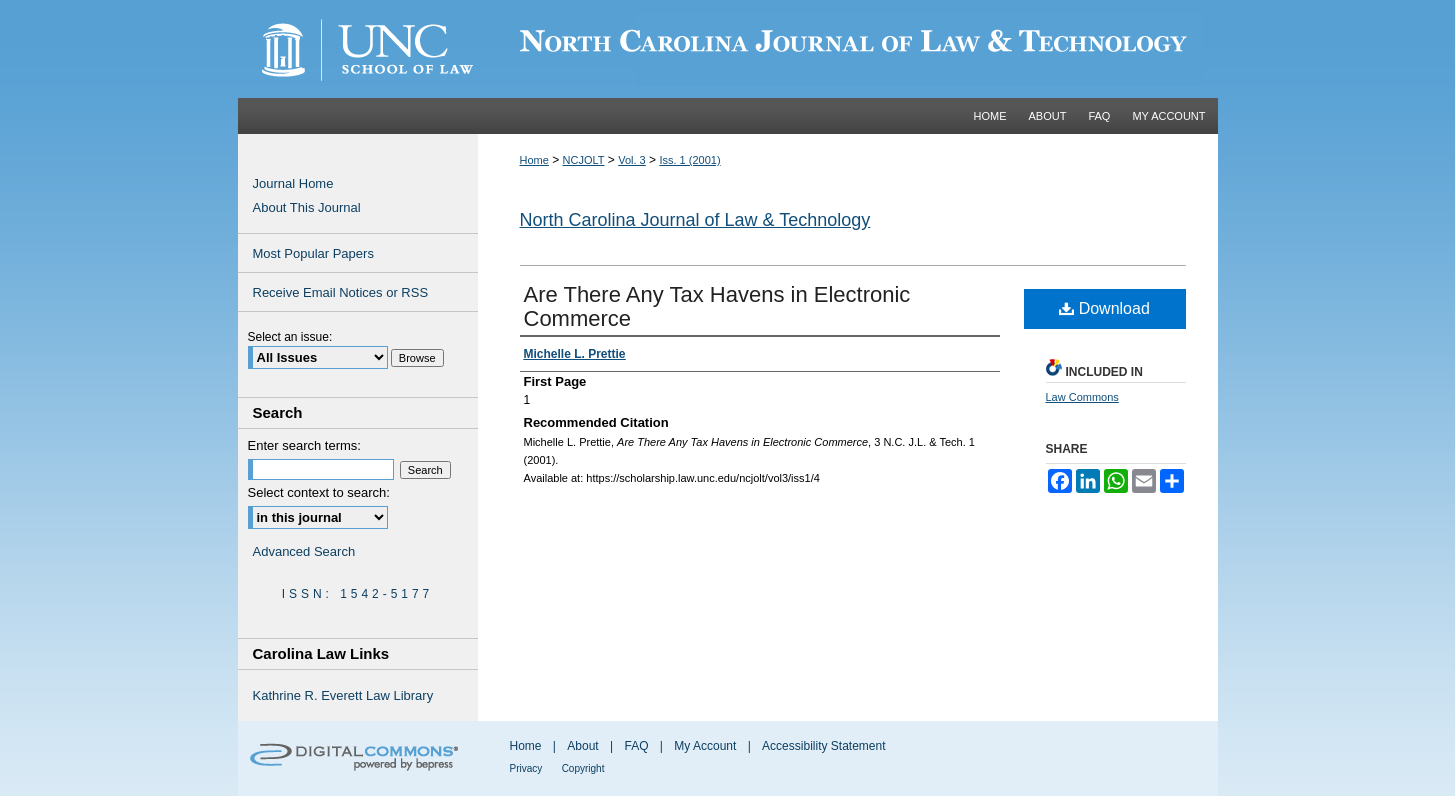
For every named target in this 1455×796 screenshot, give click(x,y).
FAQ (636, 746)
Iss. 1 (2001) (689, 160)
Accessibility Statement (823, 746)
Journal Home (293, 183)
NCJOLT (584, 160)
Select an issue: (290, 337)
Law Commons (1082, 397)
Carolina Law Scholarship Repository (848, 49)
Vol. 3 (632, 160)
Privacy (526, 768)
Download (1104, 308)
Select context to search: (319, 492)
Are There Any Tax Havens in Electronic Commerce (717, 306)
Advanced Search (304, 551)
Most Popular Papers (313, 253)
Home (534, 160)
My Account (705, 746)
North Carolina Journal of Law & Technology (695, 220)
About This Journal (307, 207)
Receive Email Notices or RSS (341, 292)
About (582, 746)
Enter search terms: (304, 445)
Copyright (583, 768)
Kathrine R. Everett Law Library (343, 695)
